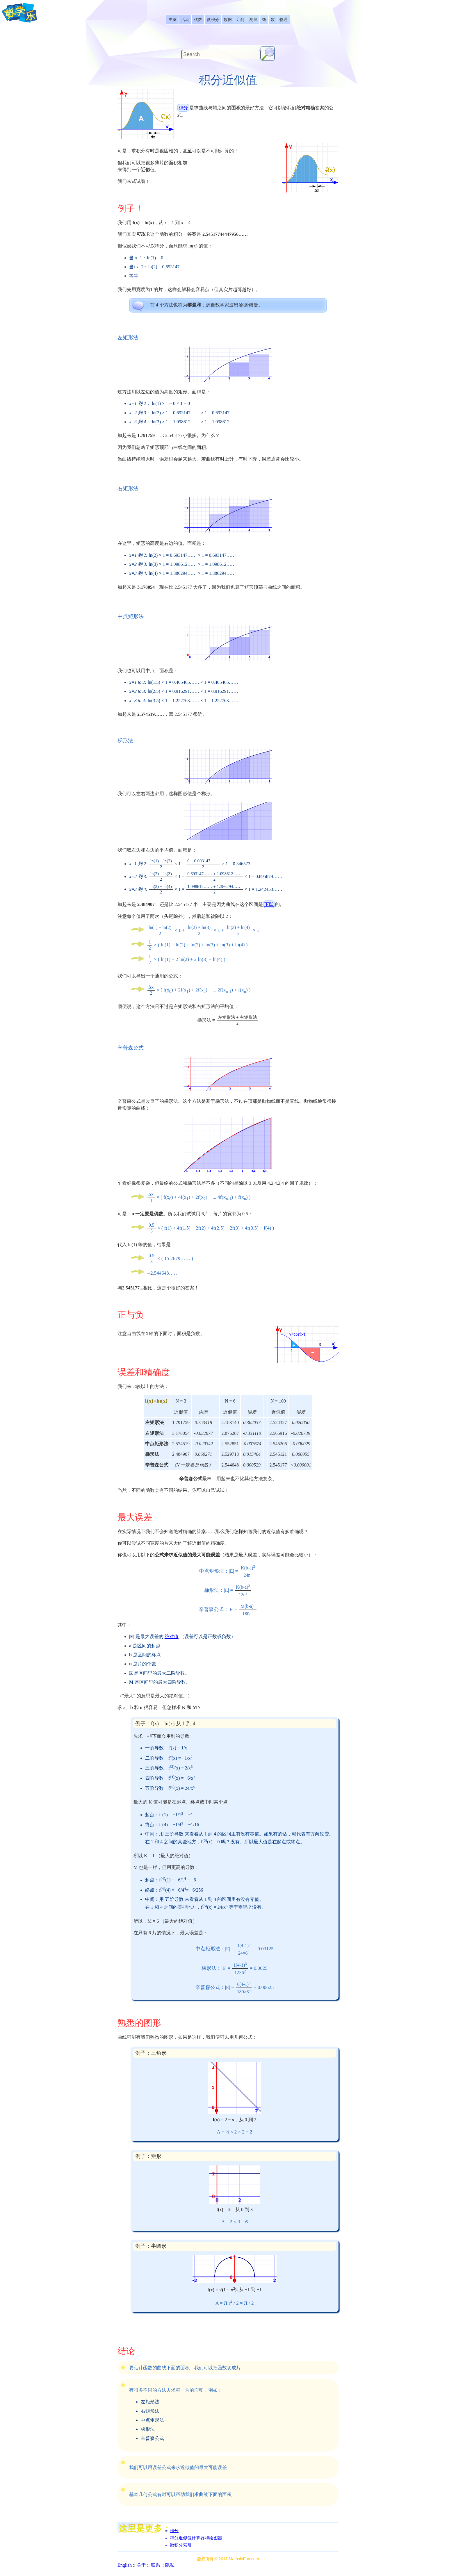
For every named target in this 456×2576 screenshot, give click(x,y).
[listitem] (172, 20)
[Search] (221, 54)
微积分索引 (181, 2545)
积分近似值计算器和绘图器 (196, 2538)
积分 (183, 107)
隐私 (169, 2565)
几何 (240, 19)
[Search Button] (268, 53)
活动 (185, 19)
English (124, 2565)
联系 (155, 2565)
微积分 (213, 19)
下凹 (269, 904)
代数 (198, 19)
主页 (172, 19)
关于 (141, 2565)
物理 (283, 19)
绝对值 (172, 1636)
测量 (253, 19)
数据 (228, 19)
